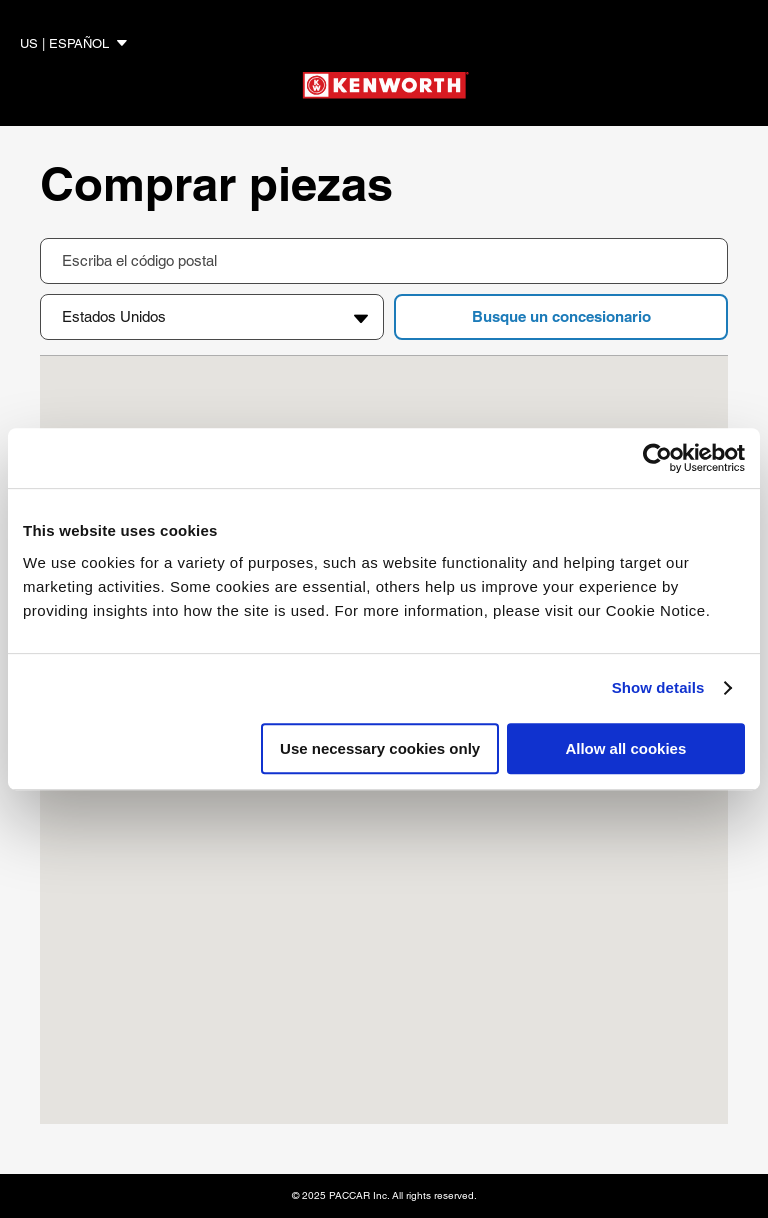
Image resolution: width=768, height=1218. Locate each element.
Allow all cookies (625, 748)
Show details (658, 687)
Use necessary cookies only (380, 748)
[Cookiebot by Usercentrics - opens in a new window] (657, 458)
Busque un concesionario (561, 316)
